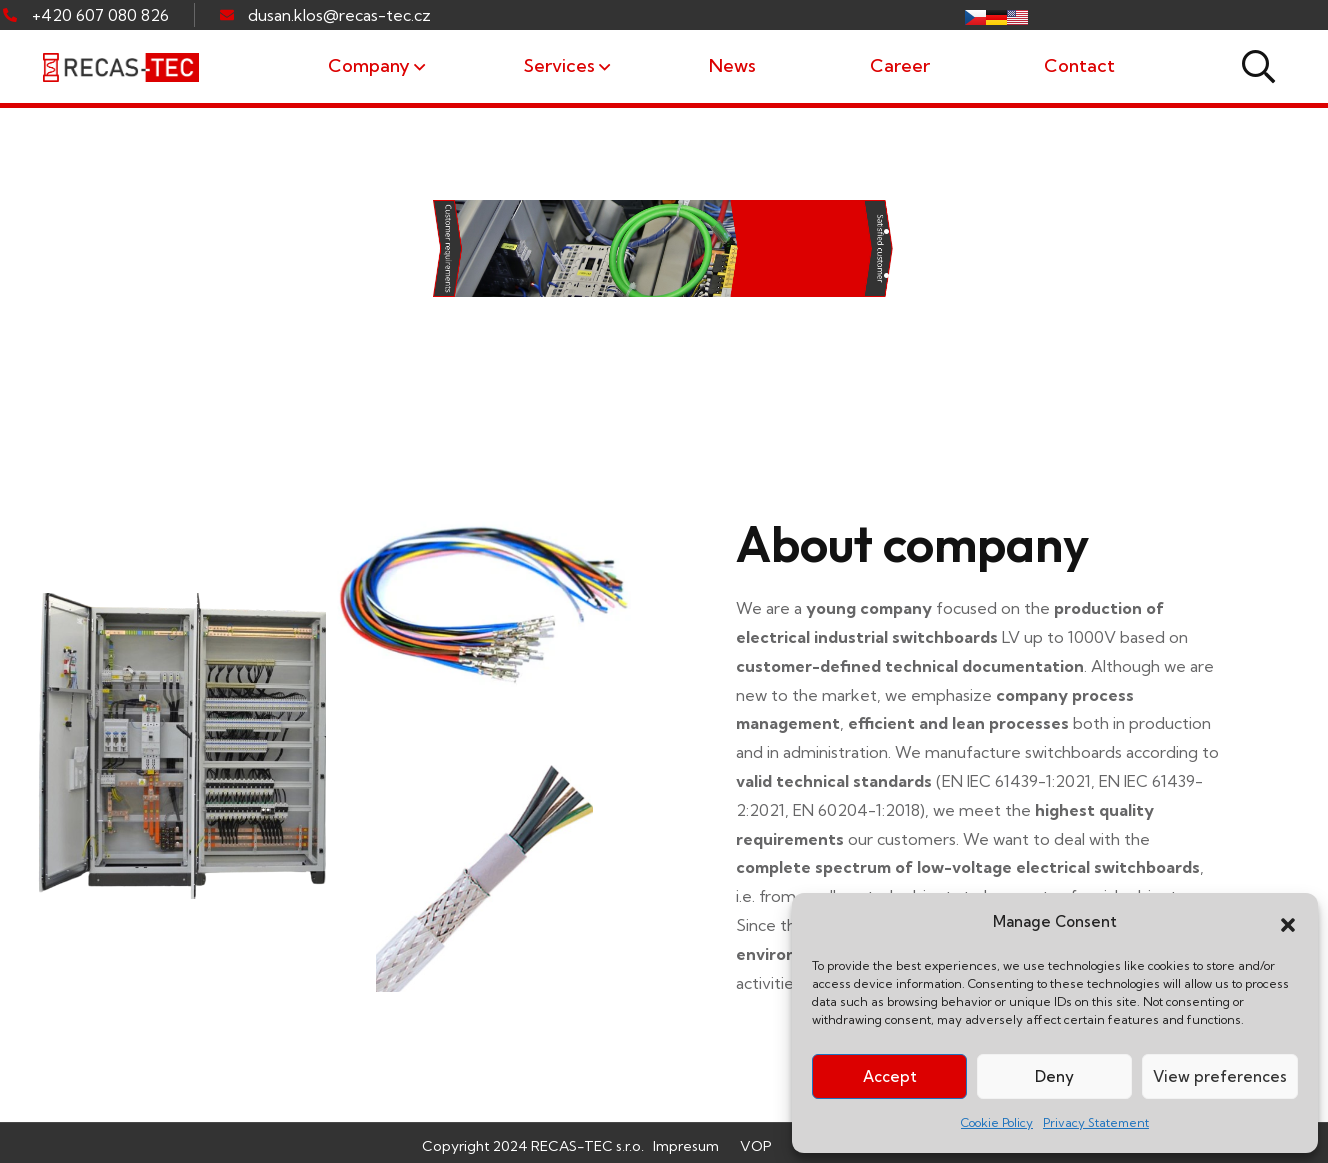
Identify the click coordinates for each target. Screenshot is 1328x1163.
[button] (1288, 923)
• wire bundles (954, 320)
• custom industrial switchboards (1053, 232)
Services (559, 65)
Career (900, 65)
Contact (1079, 65)
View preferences (1220, 1076)
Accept (890, 1076)
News (732, 65)
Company (369, 65)
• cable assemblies (976, 276)
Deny (1054, 1076)
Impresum (686, 1146)
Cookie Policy (997, 1122)
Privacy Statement (1096, 1122)
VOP (756, 1146)
